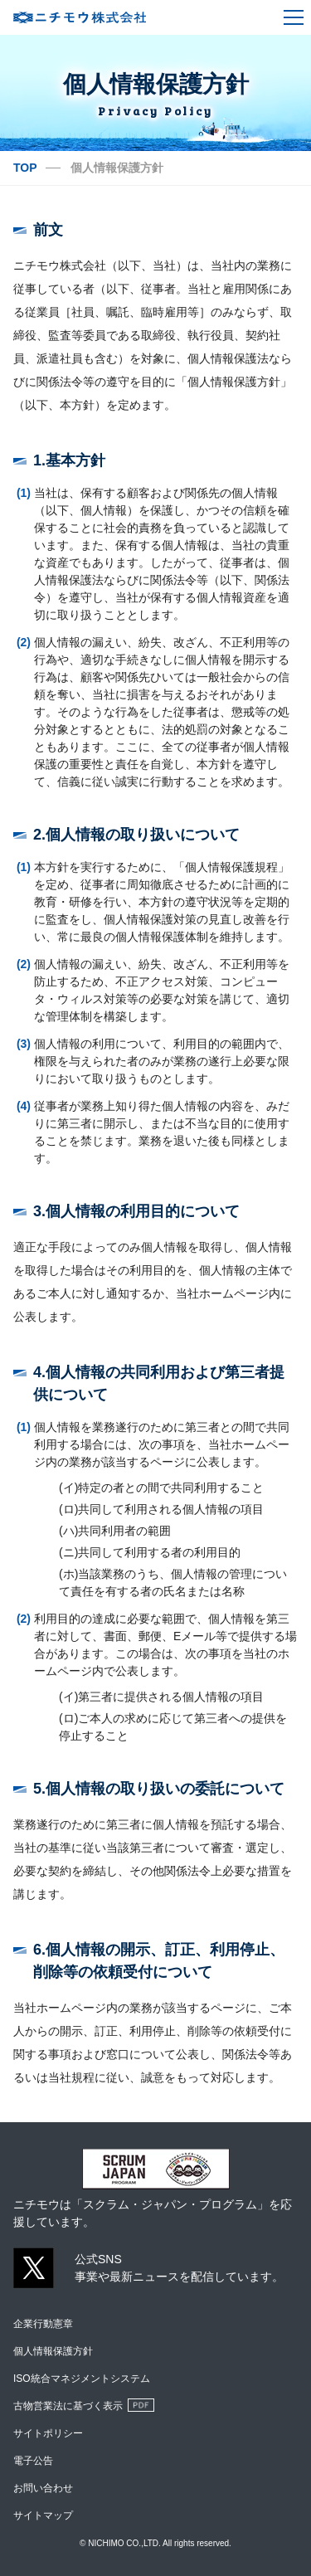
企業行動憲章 (43, 2324)
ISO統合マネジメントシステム (81, 2378)
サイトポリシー (48, 2433)
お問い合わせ (43, 2488)
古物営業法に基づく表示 (68, 2406)
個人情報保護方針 (53, 2351)
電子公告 (33, 2460)
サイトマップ (43, 2515)
